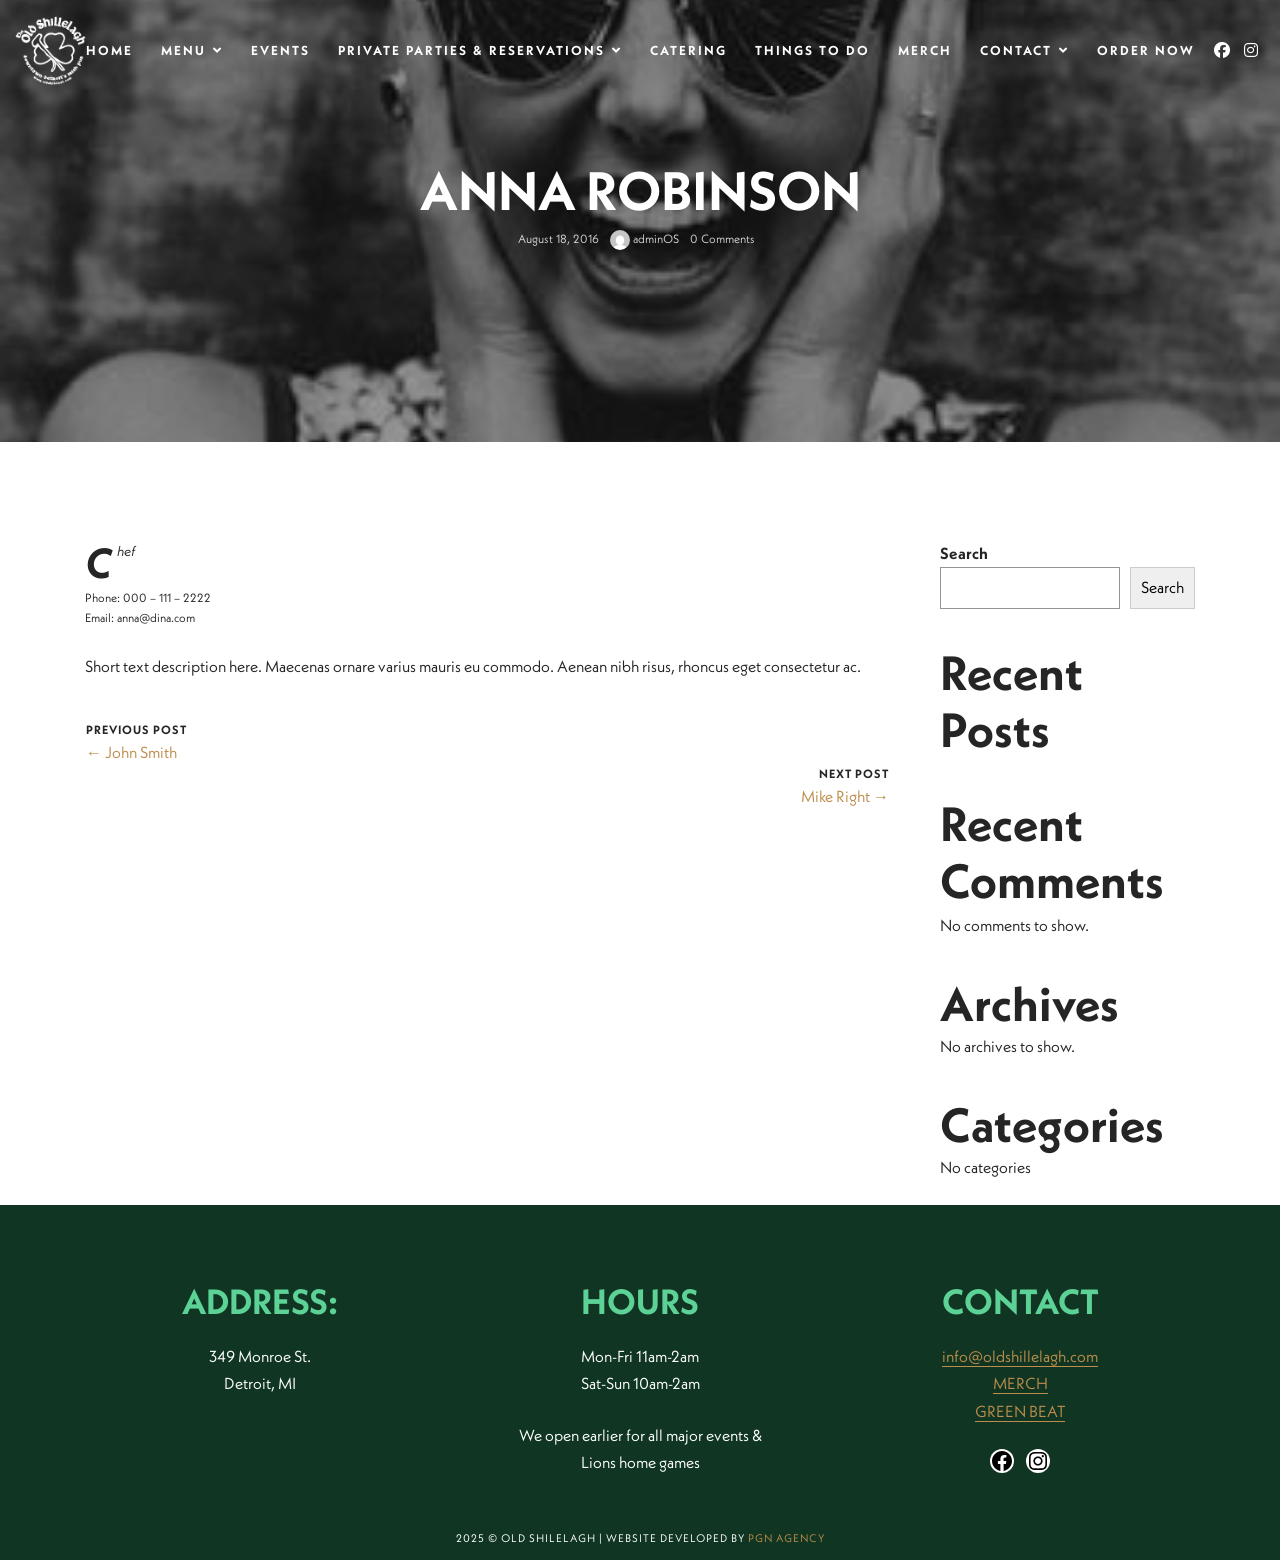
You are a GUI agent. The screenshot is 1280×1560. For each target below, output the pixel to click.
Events (280, 50)
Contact (1016, 50)
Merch (925, 50)
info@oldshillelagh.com (1020, 1356)
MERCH (1020, 1383)
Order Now (1146, 50)
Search (964, 553)
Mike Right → (845, 796)
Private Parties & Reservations (471, 50)
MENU (183, 50)
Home (109, 50)
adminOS (644, 238)
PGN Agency (786, 1538)
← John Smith (131, 752)
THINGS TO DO (812, 50)
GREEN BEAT (1020, 1411)
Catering (688, 50)
